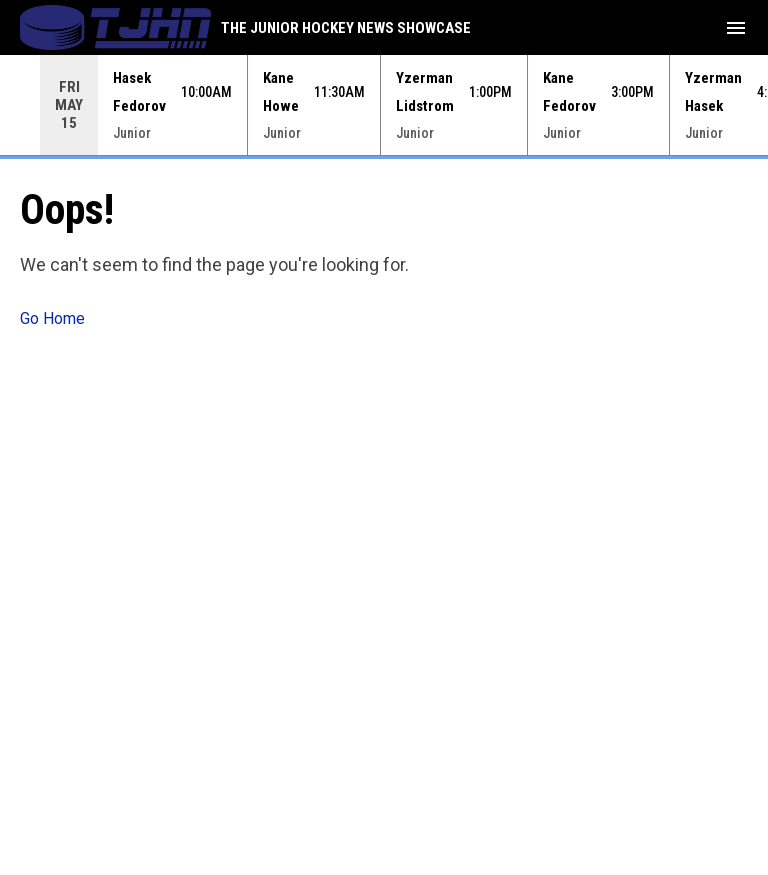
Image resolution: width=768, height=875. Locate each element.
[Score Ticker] (384, 105)
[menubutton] (736, 28)
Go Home (52, 318)
